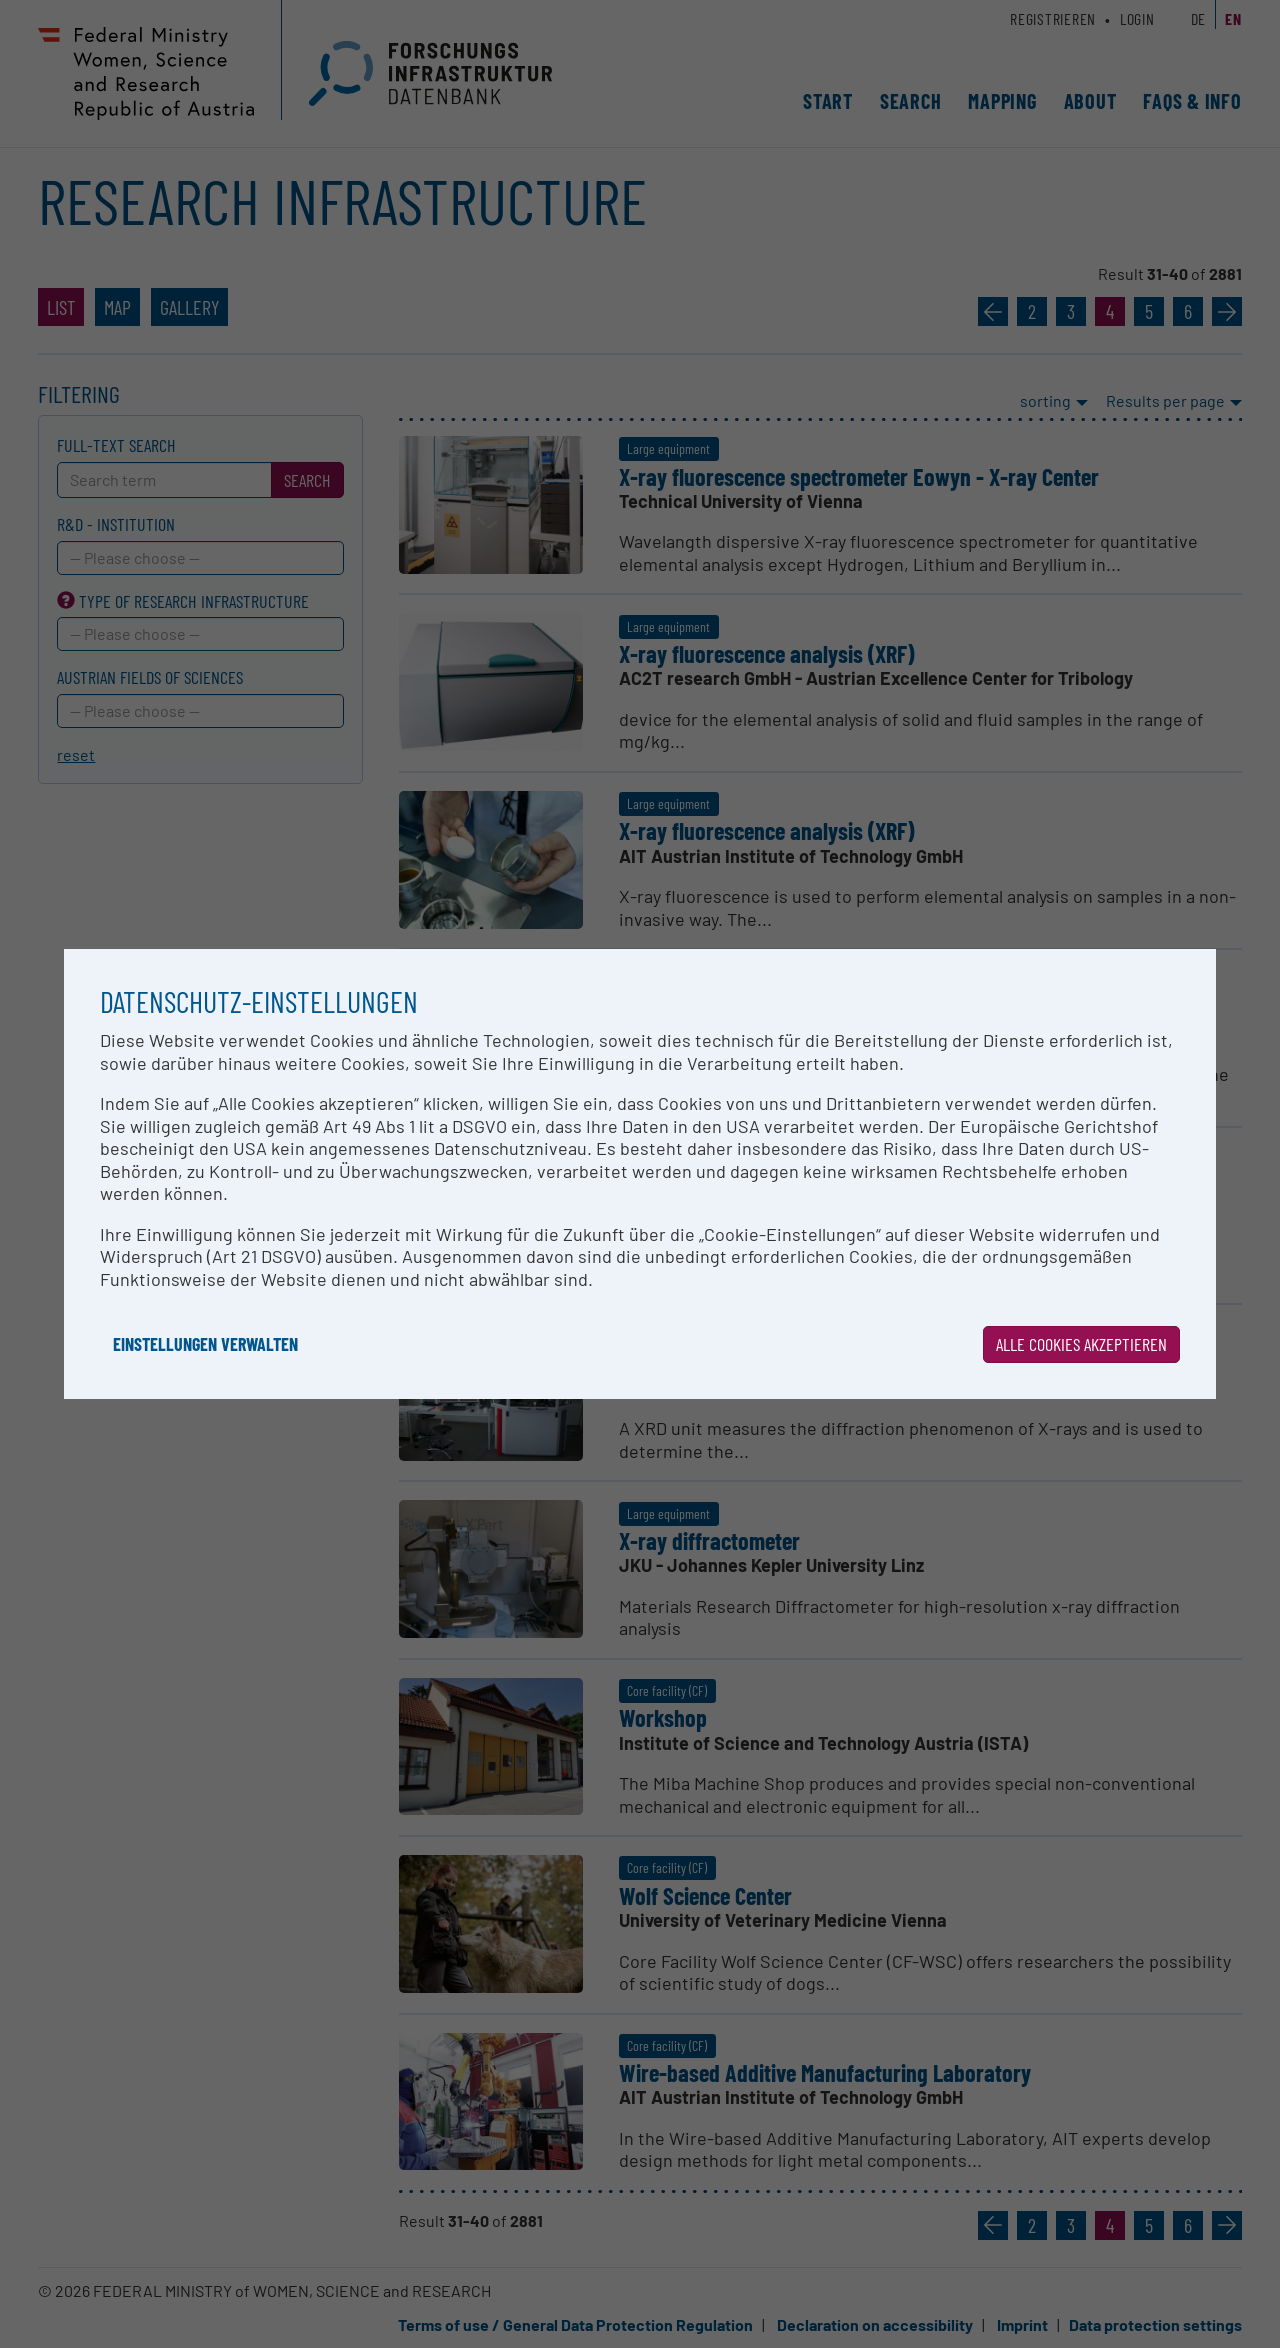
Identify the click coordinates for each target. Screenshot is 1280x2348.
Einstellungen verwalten (205, 1344)
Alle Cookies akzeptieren (1081, 1344)
